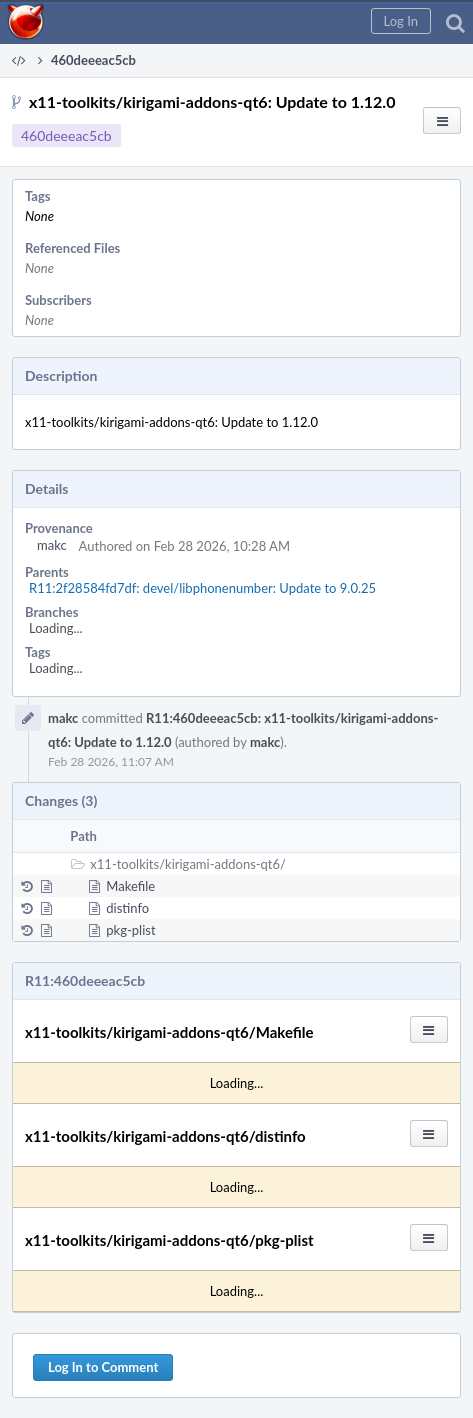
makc (52, 545)
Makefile (130, 886)
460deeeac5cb (66, 135)
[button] (401, 21)
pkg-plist (130, 930)
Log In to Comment (103, 1367)
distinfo (127, 908)
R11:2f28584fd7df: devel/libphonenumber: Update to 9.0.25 (202, 588)
